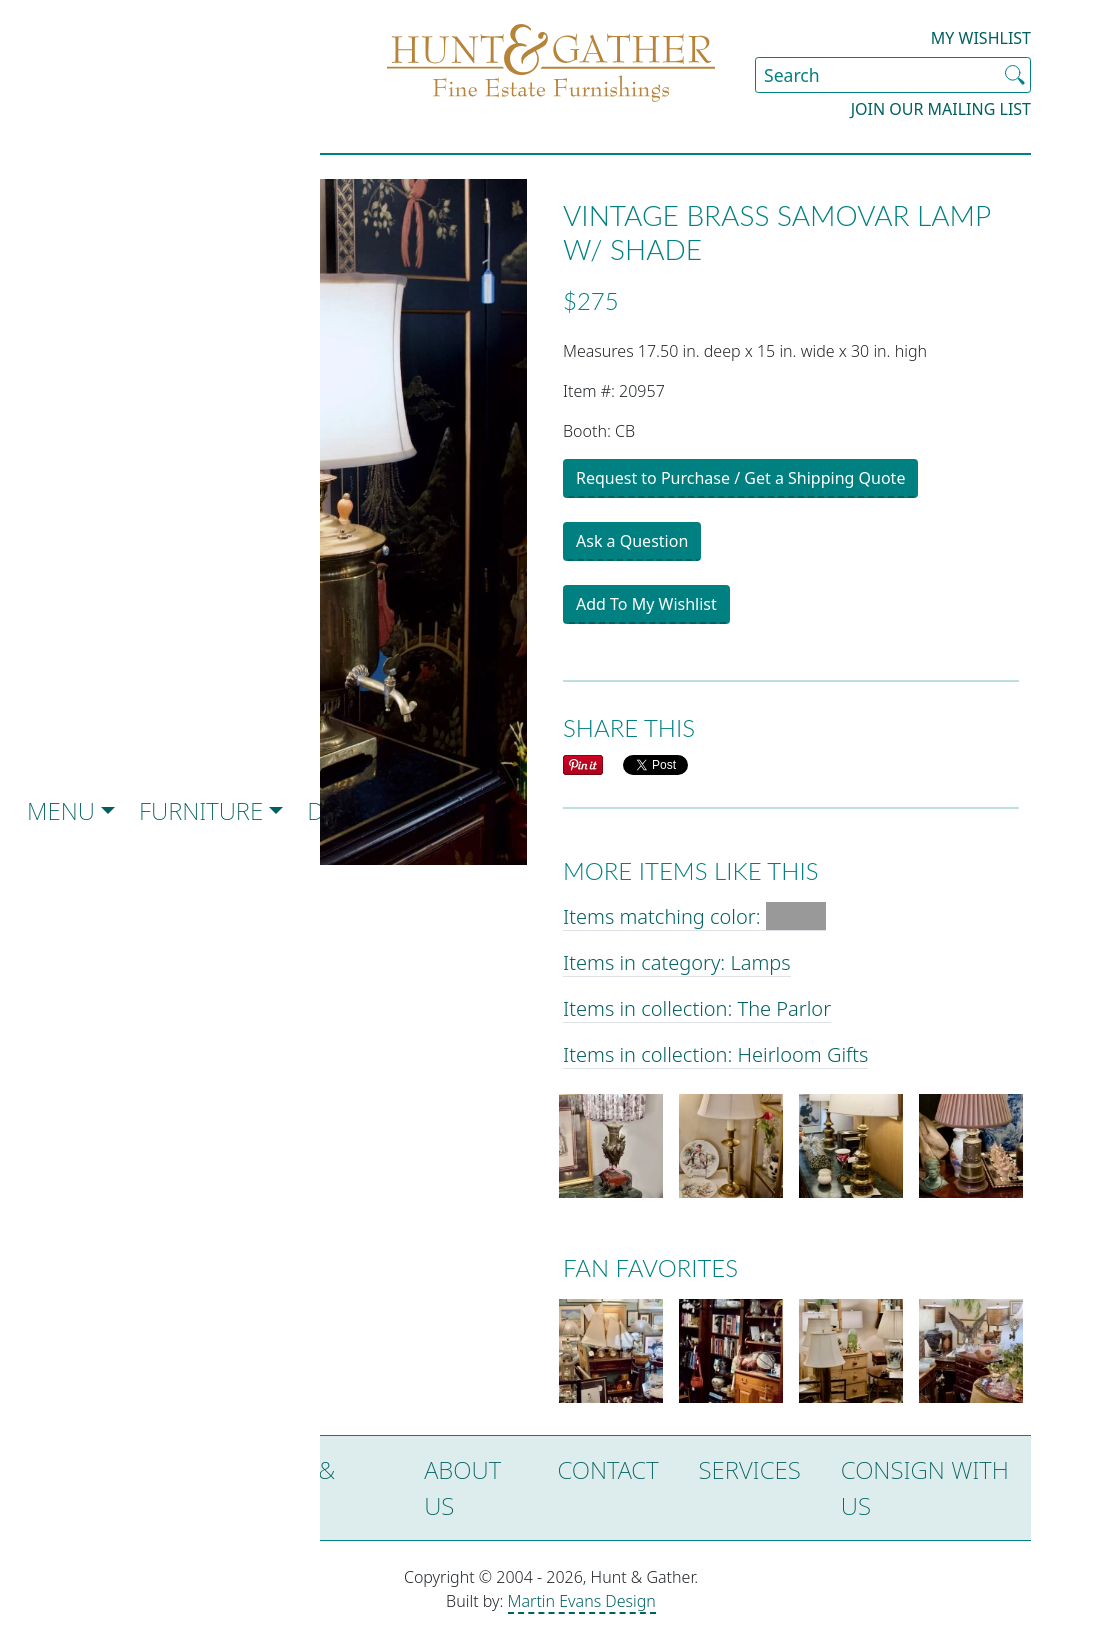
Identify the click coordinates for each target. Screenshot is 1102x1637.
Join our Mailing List (941, 109)
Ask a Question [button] (632, 541)
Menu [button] (61, 810)
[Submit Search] (1015, 75)
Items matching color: (694, 916)
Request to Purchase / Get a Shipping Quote (740, 478)
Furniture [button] (201, 810)
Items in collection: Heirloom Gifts (715, 1054)
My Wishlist (981, 38)
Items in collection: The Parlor (697, 1008)
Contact (607, 1469)
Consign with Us (925, 1487)
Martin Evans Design (582, 1601)
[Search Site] (893, 75)
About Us (462, 1487)
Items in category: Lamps (677, 962)
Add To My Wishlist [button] (646, 604)
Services (750, 1469)
